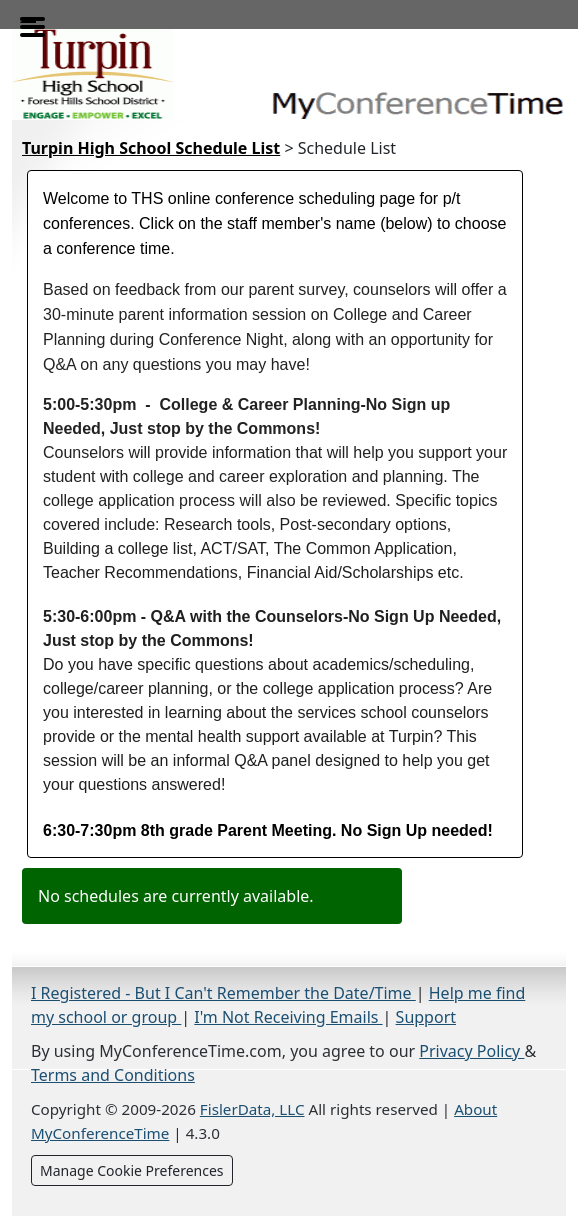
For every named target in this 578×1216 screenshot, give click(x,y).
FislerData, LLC (252, 1109)
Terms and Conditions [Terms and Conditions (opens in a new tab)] (113, 1075)
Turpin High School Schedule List (151, 148)
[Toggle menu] (28, 20)
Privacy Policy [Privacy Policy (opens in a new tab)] (471, 1051)
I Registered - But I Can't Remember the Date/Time (223, 993)
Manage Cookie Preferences (132, 1170)
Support (426, 1017)
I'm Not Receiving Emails (288, 1017)
